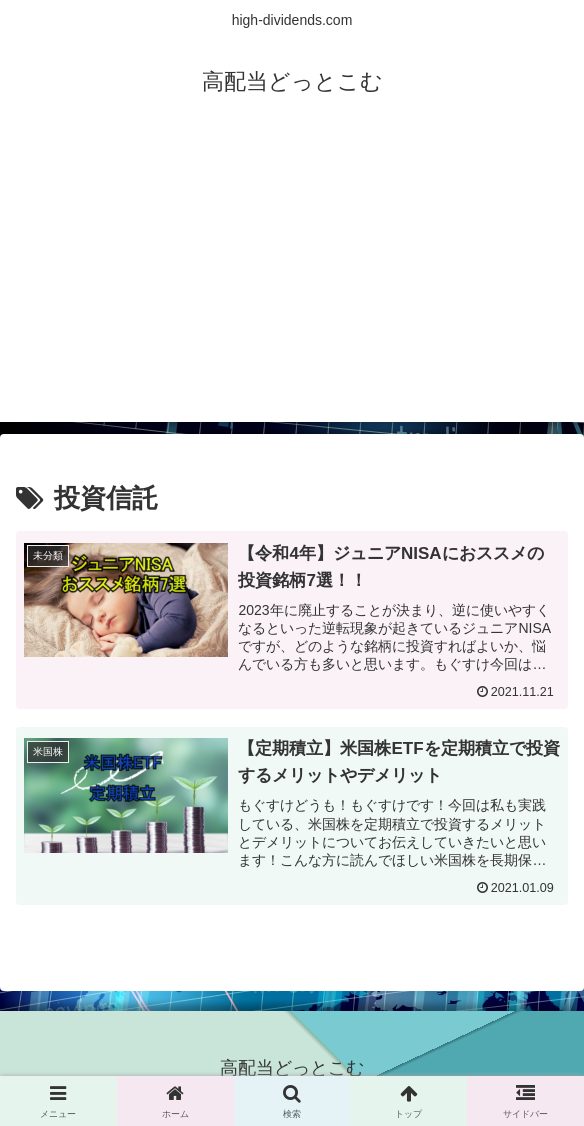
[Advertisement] (292, 282)
